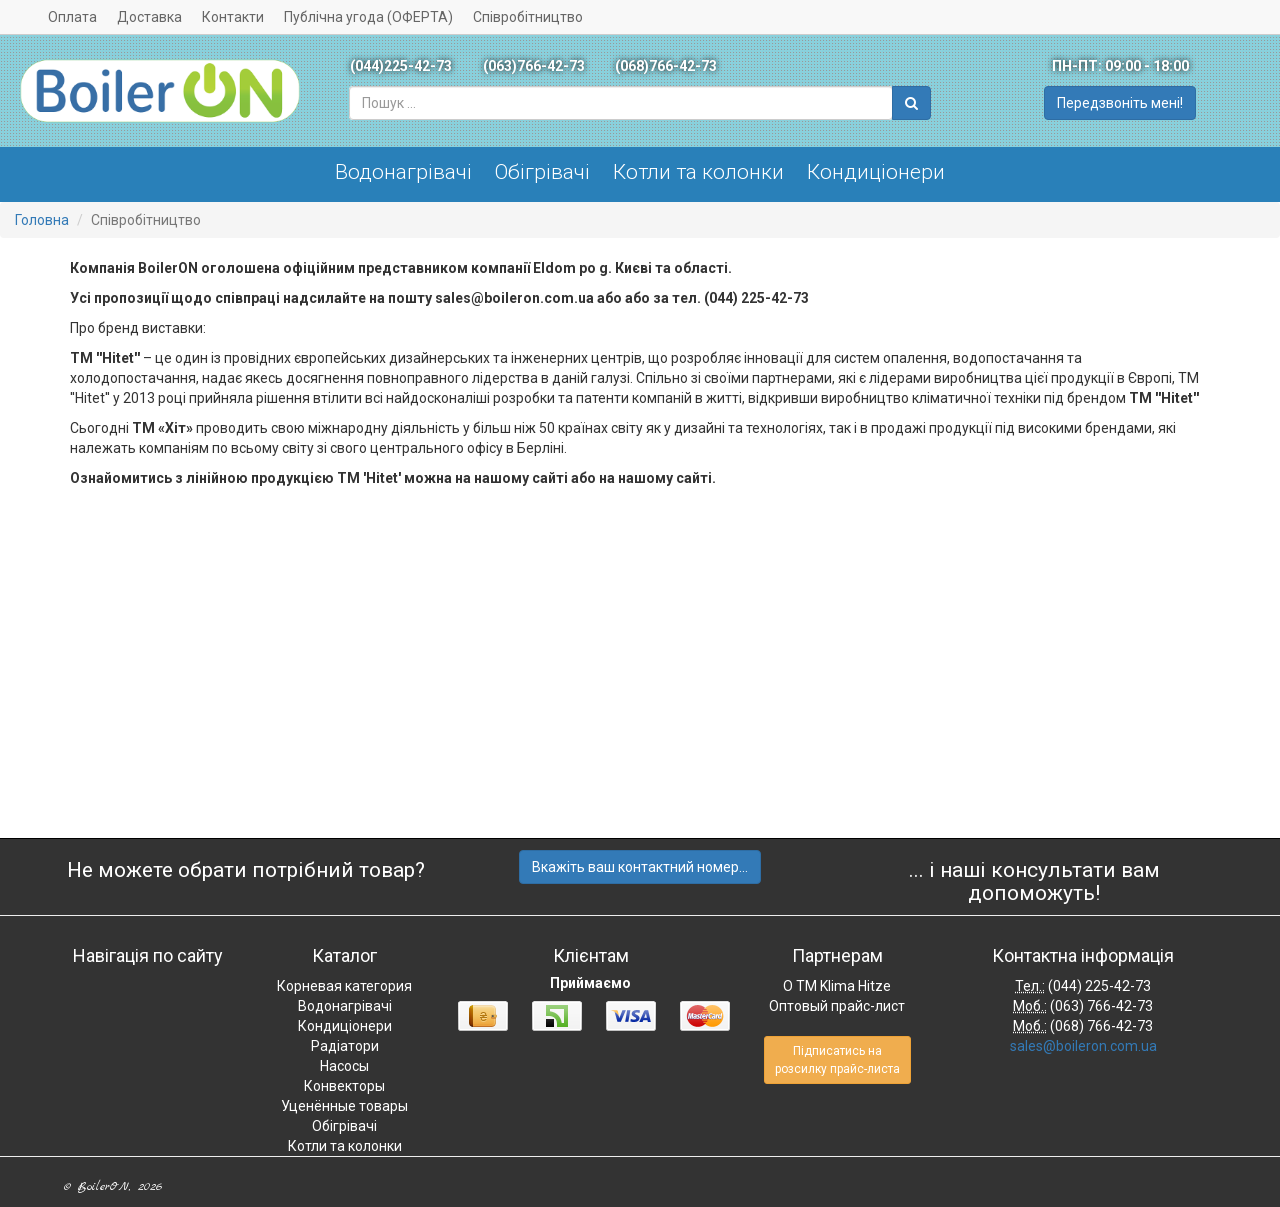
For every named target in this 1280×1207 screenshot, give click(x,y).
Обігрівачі (542, 172)
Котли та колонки (698, 172)
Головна (42, 220)
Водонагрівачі (403, 172)
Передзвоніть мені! (1120, 103)
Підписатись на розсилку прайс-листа (837, 1060)
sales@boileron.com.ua (1083, 1046)
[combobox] (621, 103)
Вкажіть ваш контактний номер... (640, 867)
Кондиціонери (876, 172)
